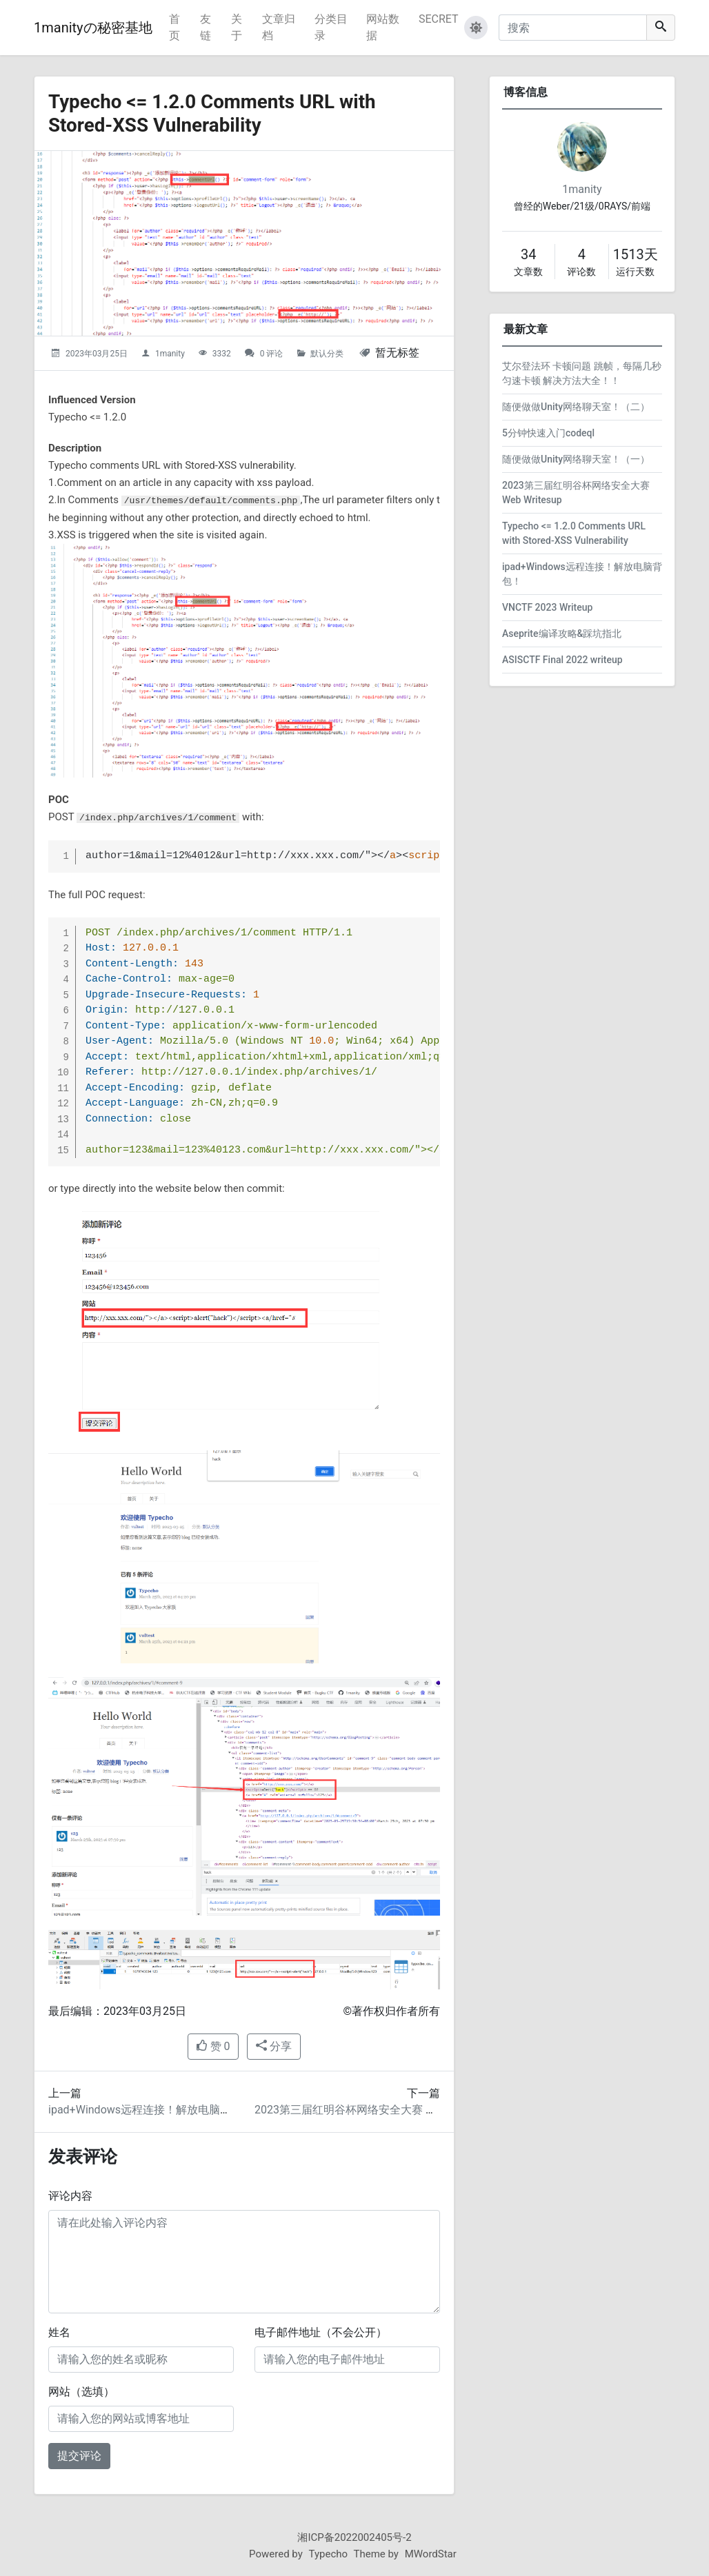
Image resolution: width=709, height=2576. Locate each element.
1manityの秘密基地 (93, 27)
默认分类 (326, 353)
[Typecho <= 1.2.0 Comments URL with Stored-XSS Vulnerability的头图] (244, 243)
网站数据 (382, 27)
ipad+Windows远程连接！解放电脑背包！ (150, 2109)
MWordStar (431, 2554)
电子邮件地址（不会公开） (320, 2332)
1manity (170, 353)
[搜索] (573, 27)
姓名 (59, 2332)
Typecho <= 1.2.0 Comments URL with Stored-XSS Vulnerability (213, 113)
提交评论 (79, 2455)
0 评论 (271, 353)
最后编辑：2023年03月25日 (117, 2011)
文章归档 (278, 27)
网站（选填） (81, 2391)
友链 (205, 27)
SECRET (439, 19)
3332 (221, 353)
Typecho (328, 2554)
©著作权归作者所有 (391, 2011)
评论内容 (70, 2195)
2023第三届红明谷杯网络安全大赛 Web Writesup (373, 2109)
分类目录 (331, 27)
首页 (174, 27)
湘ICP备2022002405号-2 (354, 2537)
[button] (476, 27)
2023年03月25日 (97, 353)
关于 (236, 27)
